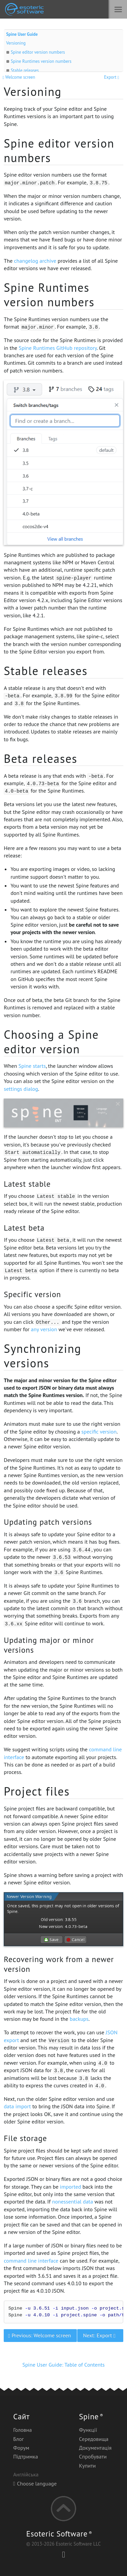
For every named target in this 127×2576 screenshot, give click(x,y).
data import (17, 2106)
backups (79, 2018)
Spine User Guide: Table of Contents (63, 2364)
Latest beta (24, 1227)
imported (70, 2186)
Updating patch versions (48, 1522)
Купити (87, 2465)
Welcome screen (19, 77)
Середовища (93, 2439)
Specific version (32, 1294)
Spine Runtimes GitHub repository (58, 347)
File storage (25, 2138)
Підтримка (25, 2456)
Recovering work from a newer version (59, 1964)
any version (44, 1329)
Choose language (35, 2483)
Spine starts (32, 1065)
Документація (95, 2447)
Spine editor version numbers (38, 52)
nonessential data (72, 2201)
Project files (37, 1791)
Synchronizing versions (42, 1355)
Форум (21, 2447)
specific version (99, 1431)
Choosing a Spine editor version (51, 1041)
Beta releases (40, 758)
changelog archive (35, 260)
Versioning (15, 43)
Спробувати (93, 2456)
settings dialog (21, 1088)
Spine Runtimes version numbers (41, 61)
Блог (18, 2439)
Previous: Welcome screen (40, 2335)
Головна (22, 2429)
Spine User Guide (22, 34)
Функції (88, 2429)
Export (112, 77)
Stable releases (25, 70)
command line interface (31, 2260)
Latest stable (27, 1184)
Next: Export (100, 2335)
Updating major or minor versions (49, 1645)
